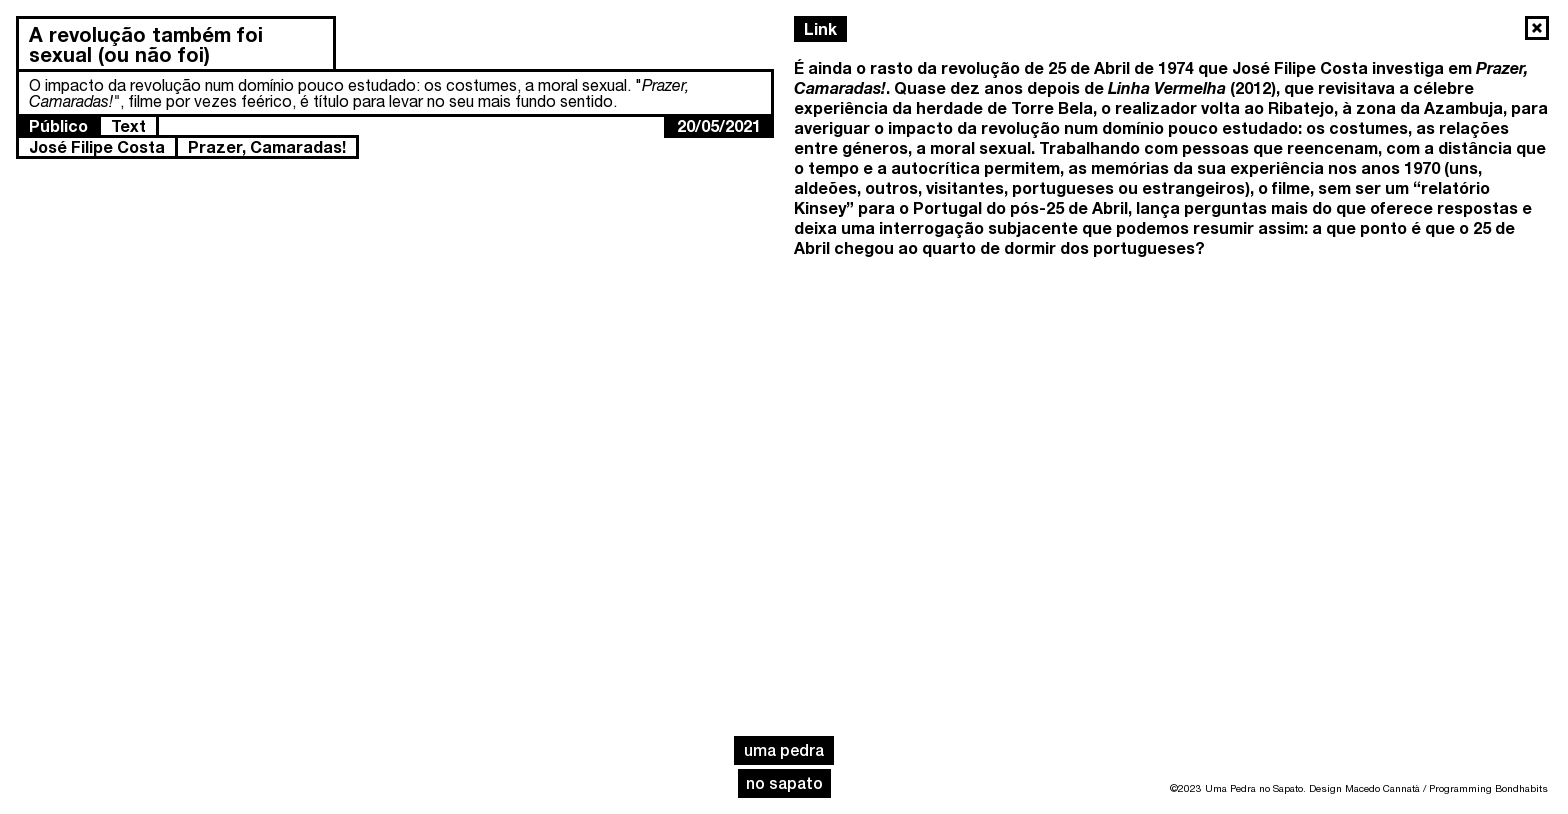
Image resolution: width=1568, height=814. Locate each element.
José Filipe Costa (97, 146)
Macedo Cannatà (1382, 788)
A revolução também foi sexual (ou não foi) (146, 44)
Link (820, 28)
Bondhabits (1521, 788)
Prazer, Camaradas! (267, 146)
